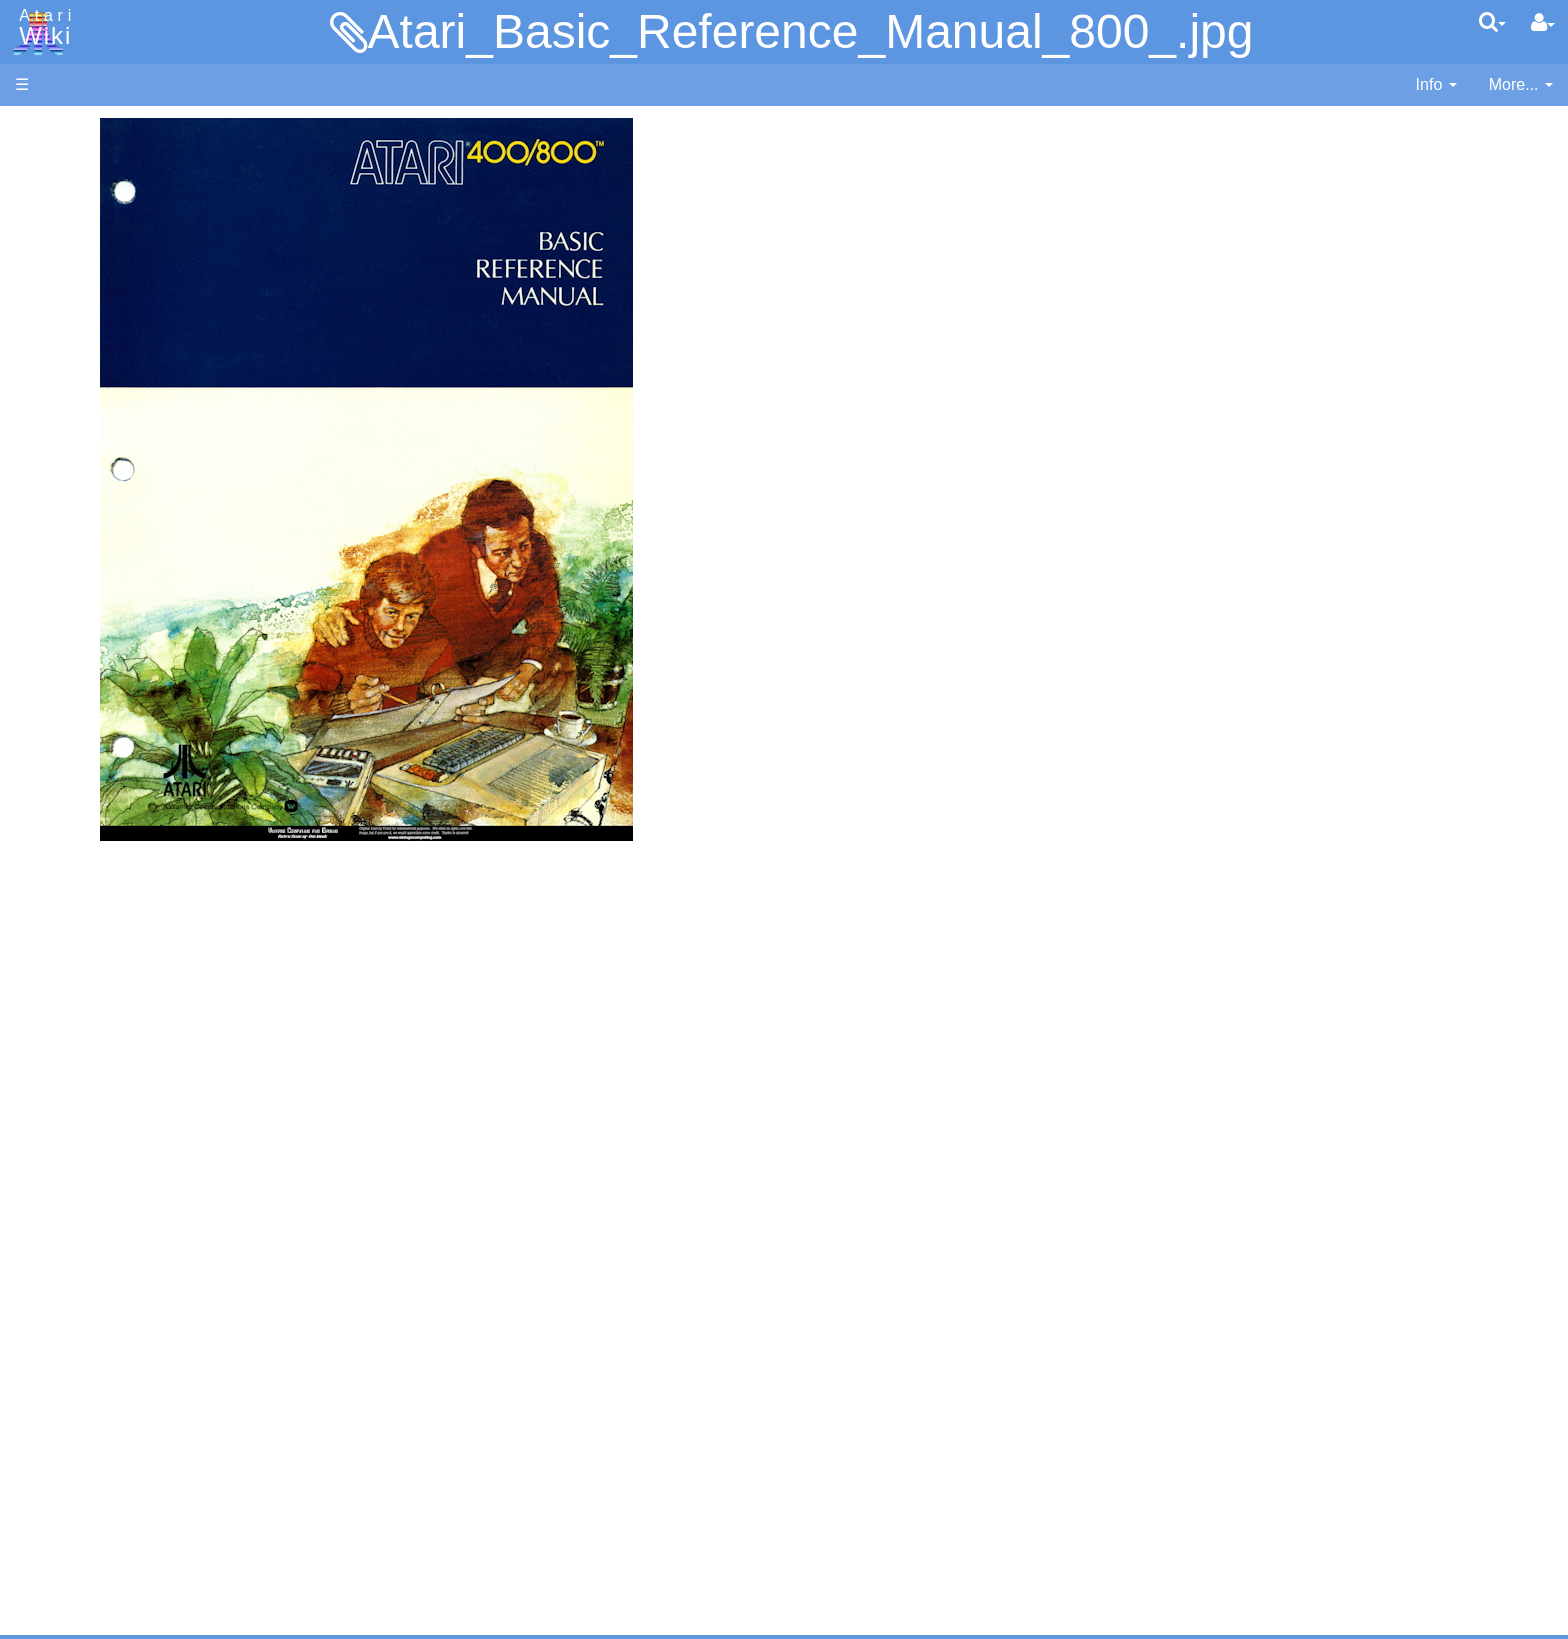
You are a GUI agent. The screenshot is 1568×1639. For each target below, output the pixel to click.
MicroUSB (51, 331)
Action (77, 489)
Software (46, 196)
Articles (41, 128)
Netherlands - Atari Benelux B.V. (169, 1348)
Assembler (93, 512)
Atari (42, 28)
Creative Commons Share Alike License (156, 1542)
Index (34, 433)
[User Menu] (1543, 23)
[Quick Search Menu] (1492, 22)
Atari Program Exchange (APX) (125, 1099)
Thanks (41, 1428)
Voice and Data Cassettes (107, 1065)
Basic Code (96, 980)
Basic (74, 535)
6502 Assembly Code (130, 957)
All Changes (58, 365)
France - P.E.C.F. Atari (133, 1280)
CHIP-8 (81, 855)
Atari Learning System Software (127, 1132)
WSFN (78, 832)
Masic (76, 695)
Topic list (45, 297)
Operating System (119, 911)
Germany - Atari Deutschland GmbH (183, 1302)
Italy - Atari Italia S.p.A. (136, 1325)
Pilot (70, 741)
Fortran (81, 604)
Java (72, 626)
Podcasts (48, 1223)
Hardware (49, 162)
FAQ (31, 399)
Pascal (79, 718)
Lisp (69, 649)
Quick (75, 786)
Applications (58, 230)
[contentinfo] (1436, 85)
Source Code (101, 934)
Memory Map (61, 263)
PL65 (73, 763)
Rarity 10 (47, 1451)
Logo (73, 672)
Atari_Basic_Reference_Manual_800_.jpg (811, 31)
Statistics (47, 1473)
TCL (70, 809)
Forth (73, 581)
